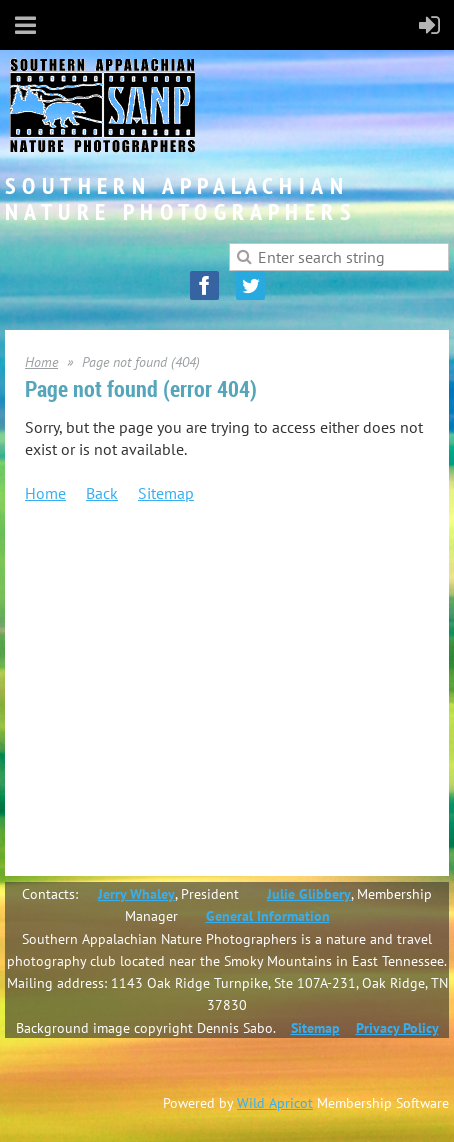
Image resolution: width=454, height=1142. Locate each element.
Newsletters (103, 672)
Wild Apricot (275, 1103)
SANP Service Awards (174, 626)
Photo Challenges (162, 741)
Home (41, 362)
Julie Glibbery (309, 894)
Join (79, 580)
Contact (91, 787)
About (86, 603)
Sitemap (166, 493)
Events (87, 649)
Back (102, 493)
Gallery (89, 764)
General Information (268, 916)
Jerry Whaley (136, 894)
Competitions (108, 695)
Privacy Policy (397, 1028)
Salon (125, 718)
